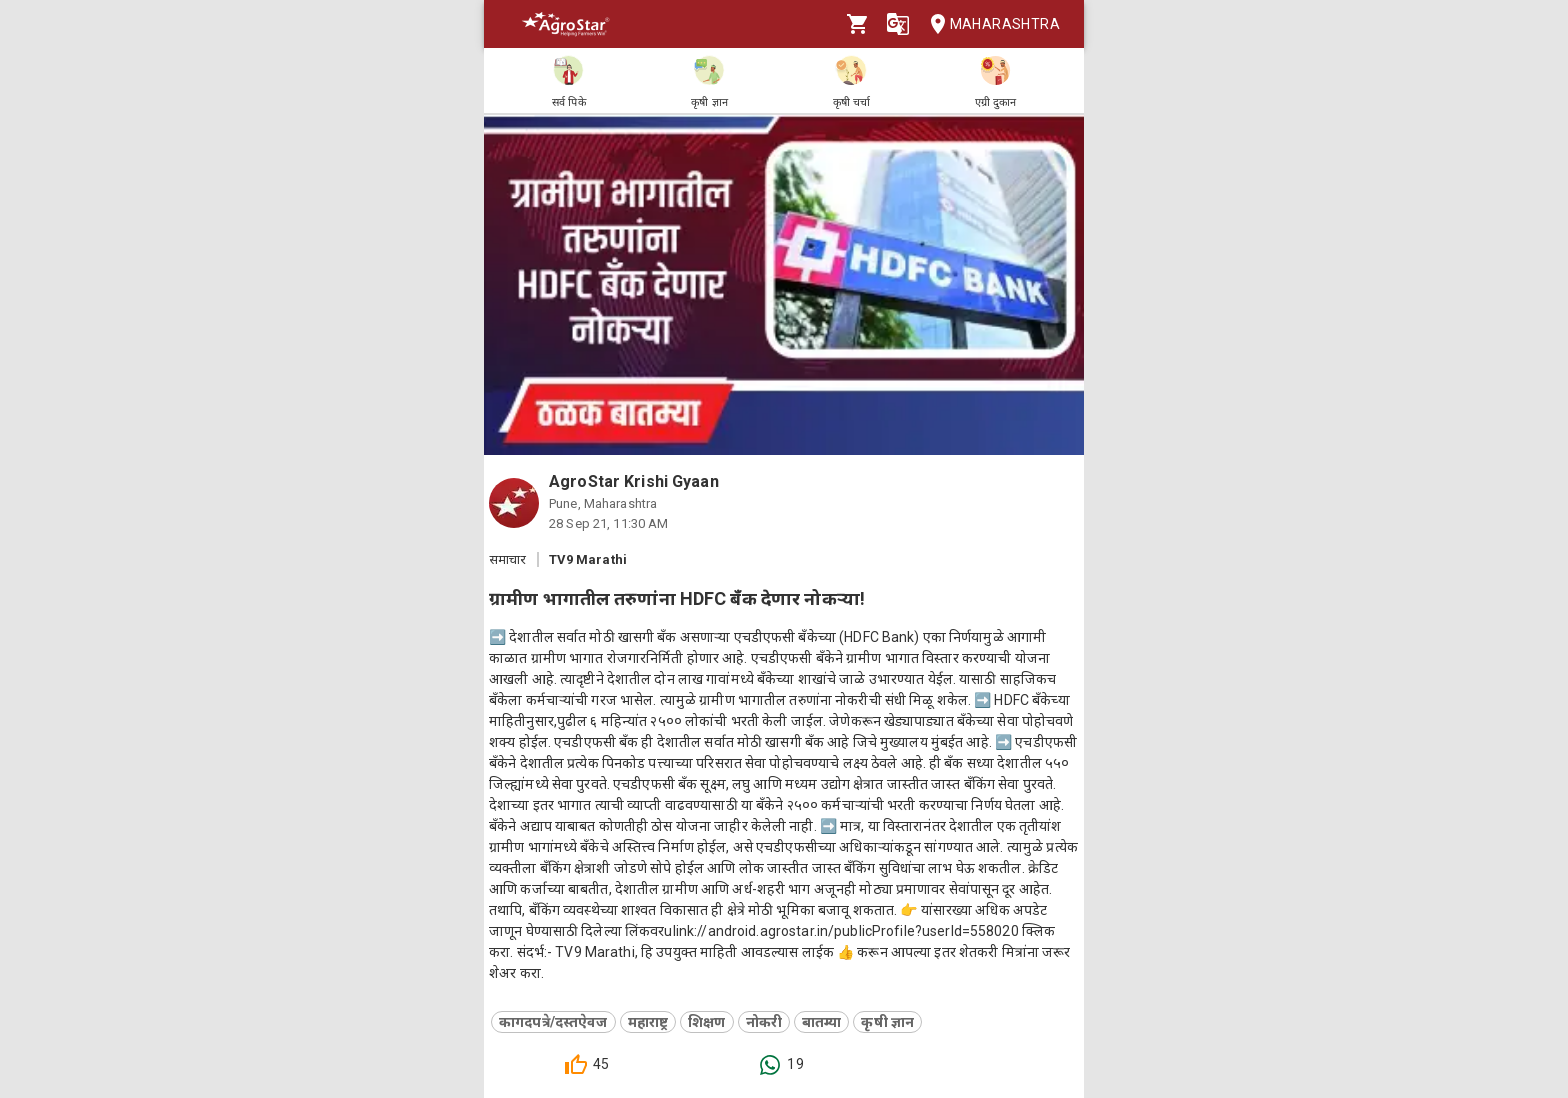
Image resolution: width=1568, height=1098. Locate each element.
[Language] (898, 24)
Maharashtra (989, 24)
